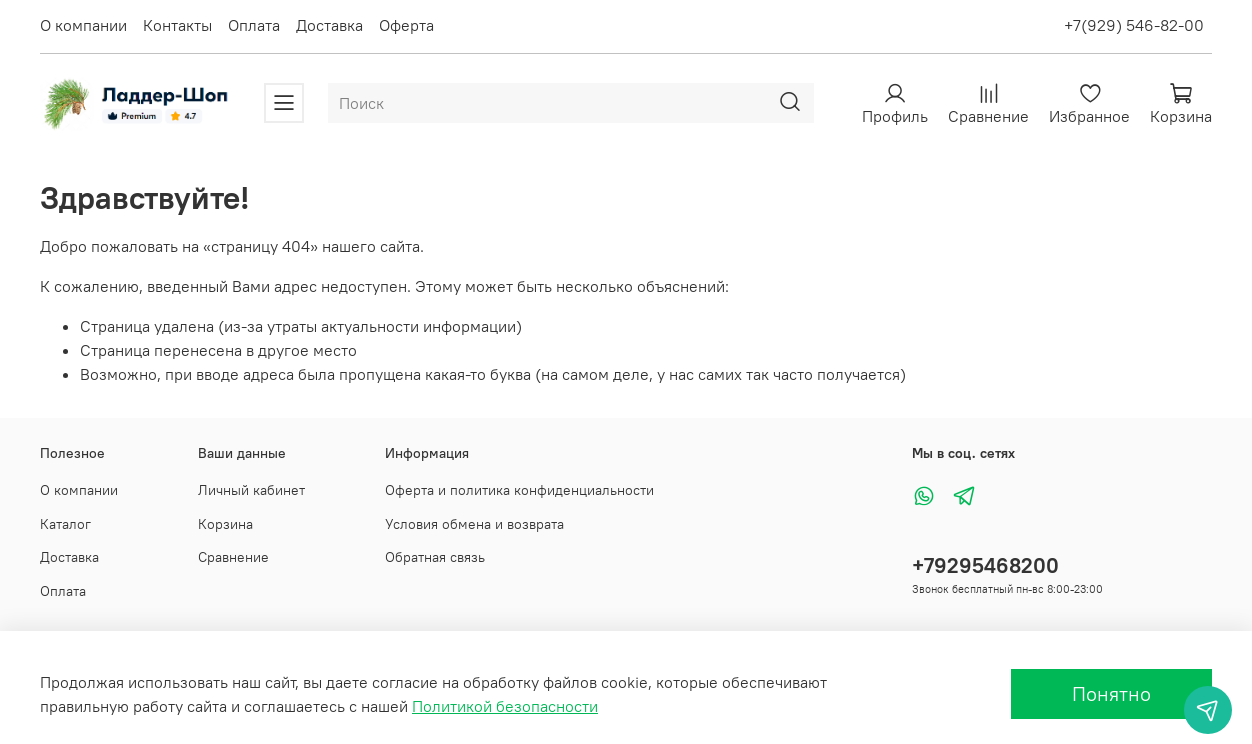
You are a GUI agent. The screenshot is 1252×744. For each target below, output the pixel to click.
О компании (83, 25)
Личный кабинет (251, 490)
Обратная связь (435, 557)
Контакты (177, 25)
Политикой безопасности (505, 706)
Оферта (406, 25)
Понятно (1111, 693)
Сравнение (233, 557)
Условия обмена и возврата (474, 524)
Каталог (65, 524)
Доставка (329, 25)
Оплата (254, 25)
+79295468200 (985, 565)
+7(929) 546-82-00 (1134, 25)
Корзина (225, 524)
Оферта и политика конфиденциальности (519, 490)
